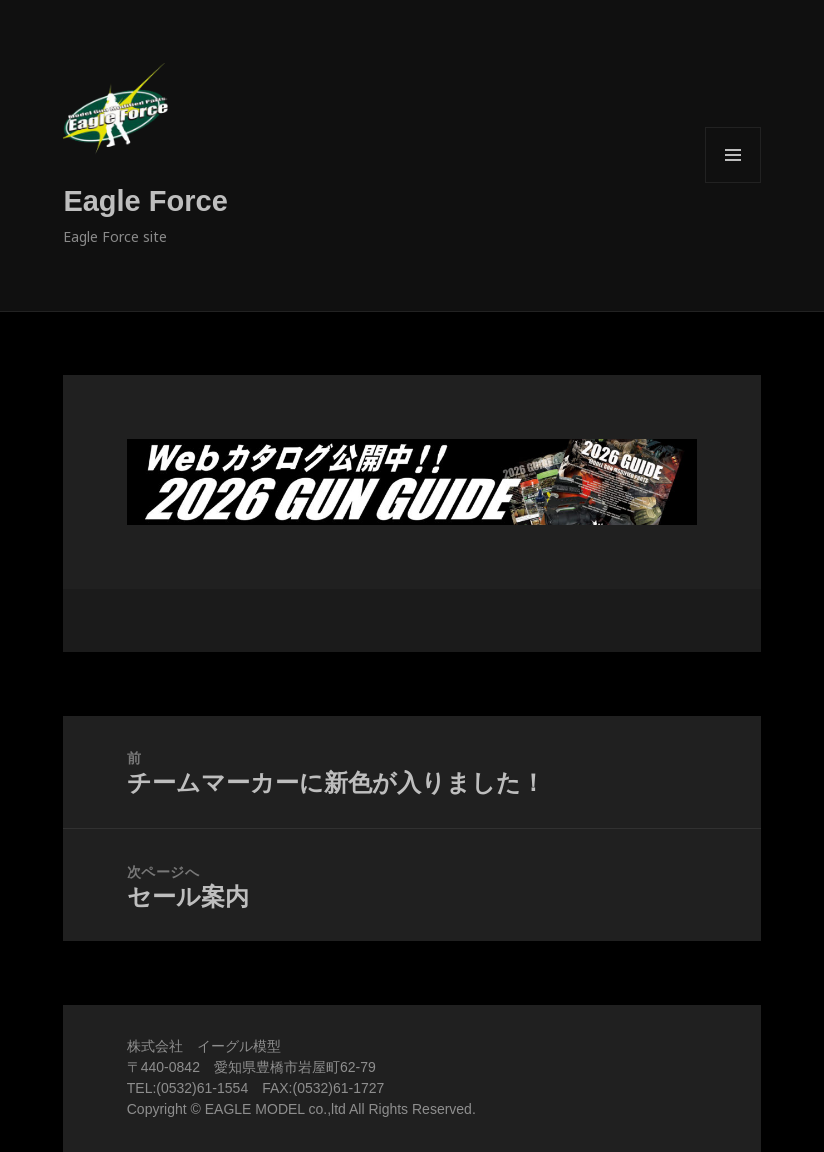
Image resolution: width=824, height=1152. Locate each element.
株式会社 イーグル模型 (204, 1046)
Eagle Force (145, 201)
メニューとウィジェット (733, 182)
